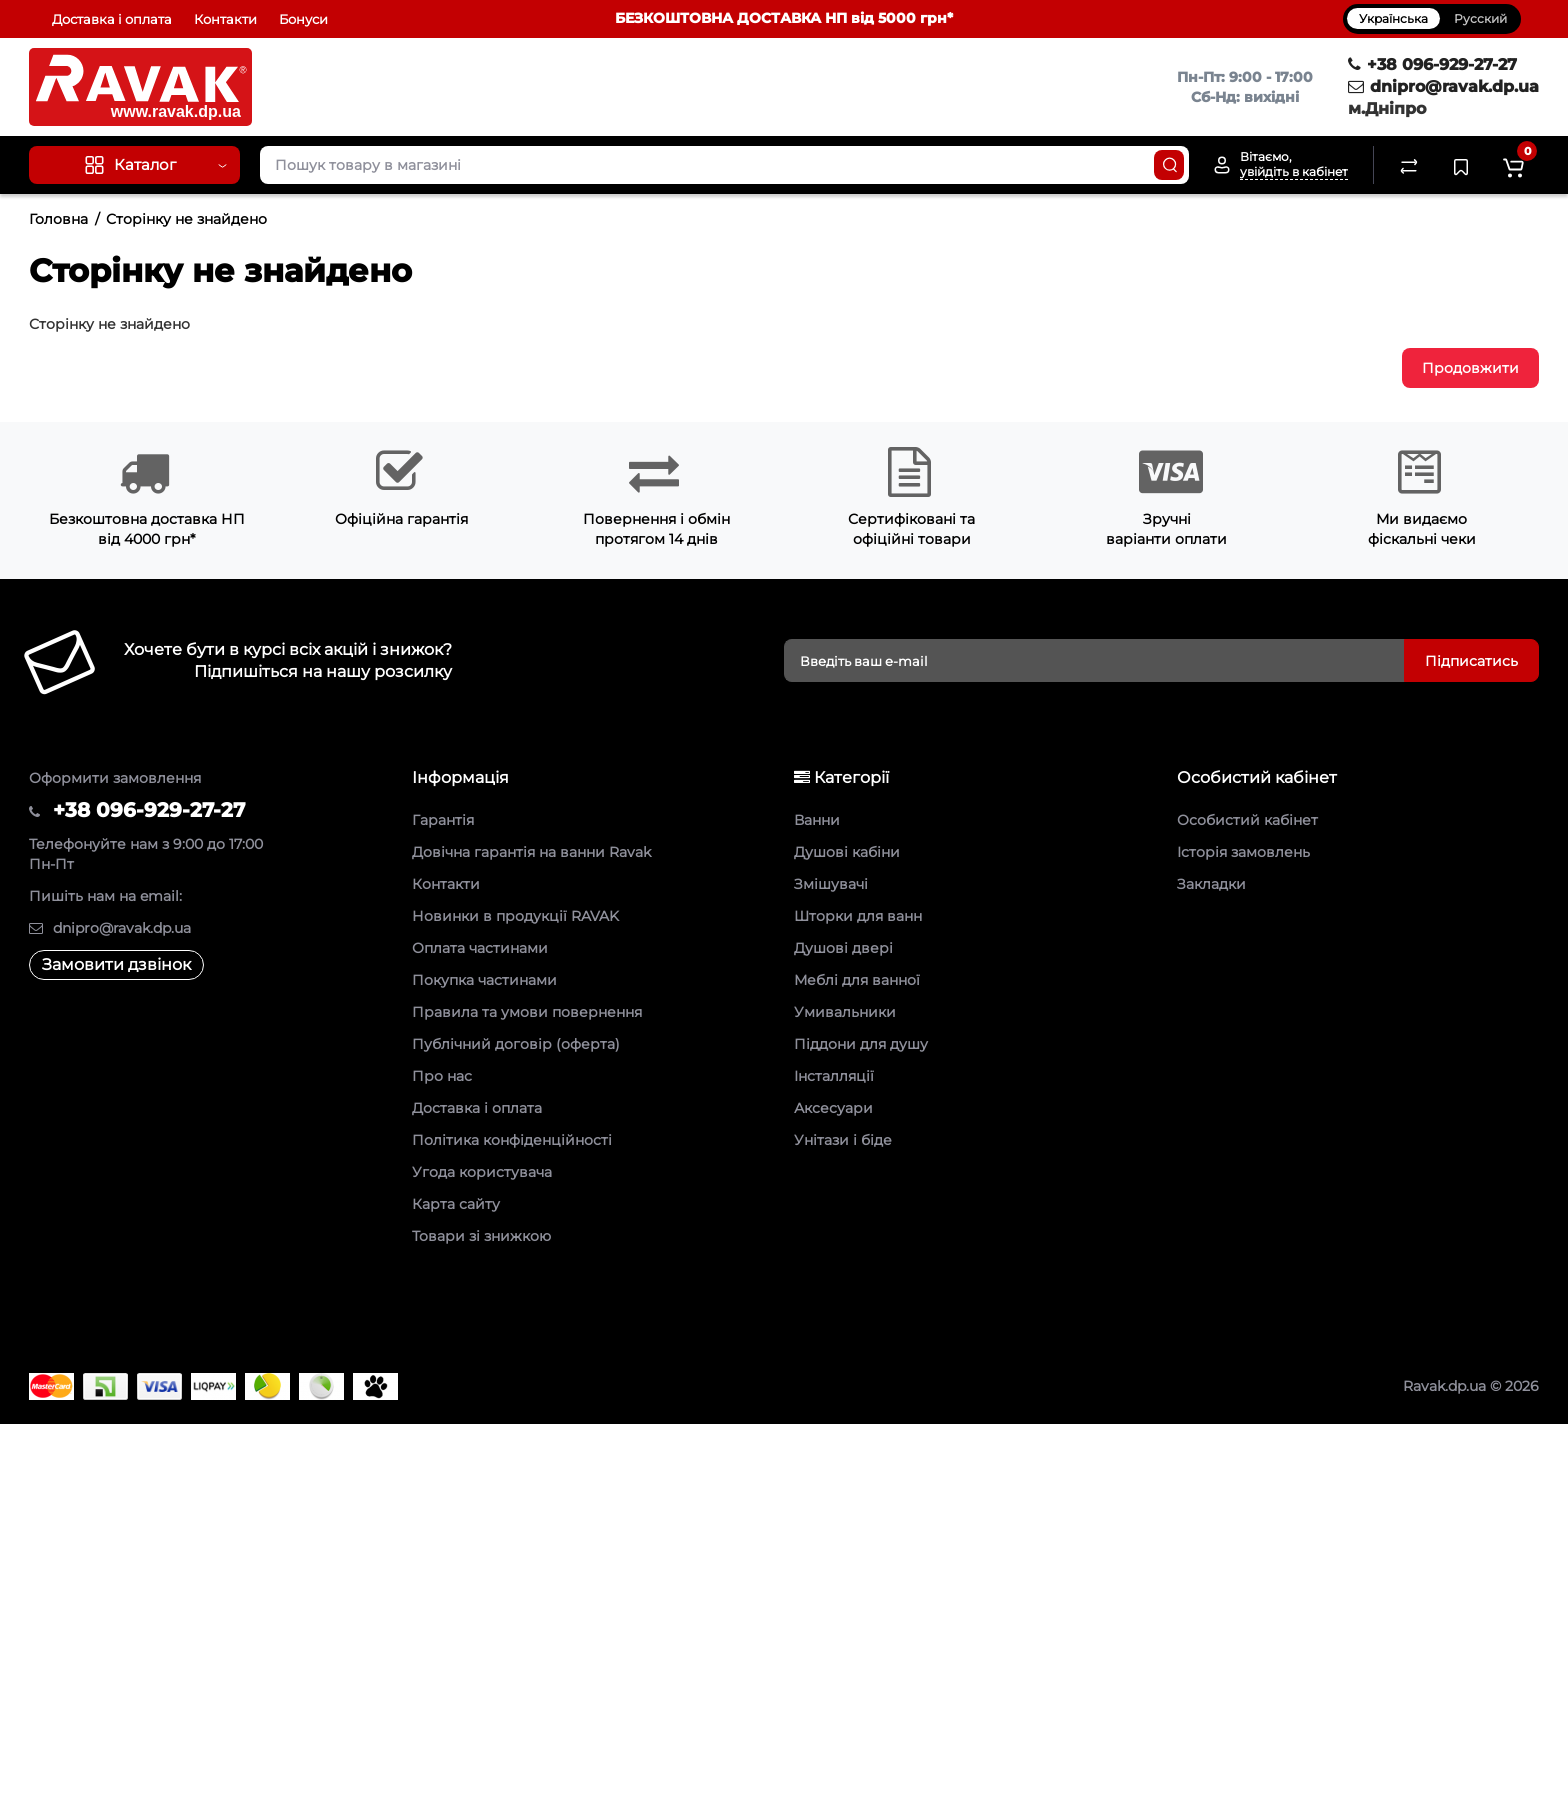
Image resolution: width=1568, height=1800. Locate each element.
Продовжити (1470, 368)
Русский (1480, 18)
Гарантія (443, 820)
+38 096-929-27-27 (1432, 64)
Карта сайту (456, 1204)
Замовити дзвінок (116, 964)
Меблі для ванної (857, 980)
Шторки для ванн (858, 916)
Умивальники (845, 1012)
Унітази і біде (843, 1140)
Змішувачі (831, 884)
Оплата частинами (480, 948)
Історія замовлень (1243, 852)
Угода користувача (482, 1172)
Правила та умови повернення (527, 1012)
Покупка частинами (484, 980)
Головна (58, 219)
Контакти (225, 19)
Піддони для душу (861, 1044)
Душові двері (843, 948)
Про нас (442, 1076)
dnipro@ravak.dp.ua (1443, 86)
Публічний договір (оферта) (516, 1044)
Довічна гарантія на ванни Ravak (531, 852)
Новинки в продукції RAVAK (515, 916)
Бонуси (303, 19)
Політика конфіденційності (512, 1140)
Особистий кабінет (1247, 820)
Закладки (1211, 884)
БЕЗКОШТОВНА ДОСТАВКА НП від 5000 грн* (784, 18)
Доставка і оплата (112, 19)
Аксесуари (833, 1108)
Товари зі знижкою (481, 1236)
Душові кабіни (847, 852)
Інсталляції (834, 1076)
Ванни (817, 820)
